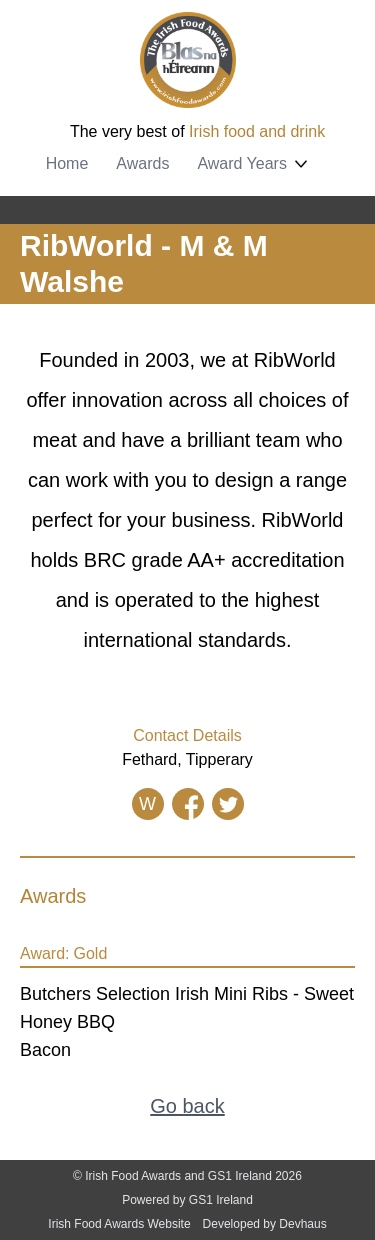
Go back (187, 1106)
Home (67, 163)
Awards (142, 163)
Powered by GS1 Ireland (187, 1200)
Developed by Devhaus (265, 1224)
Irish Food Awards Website (119, 1224)
